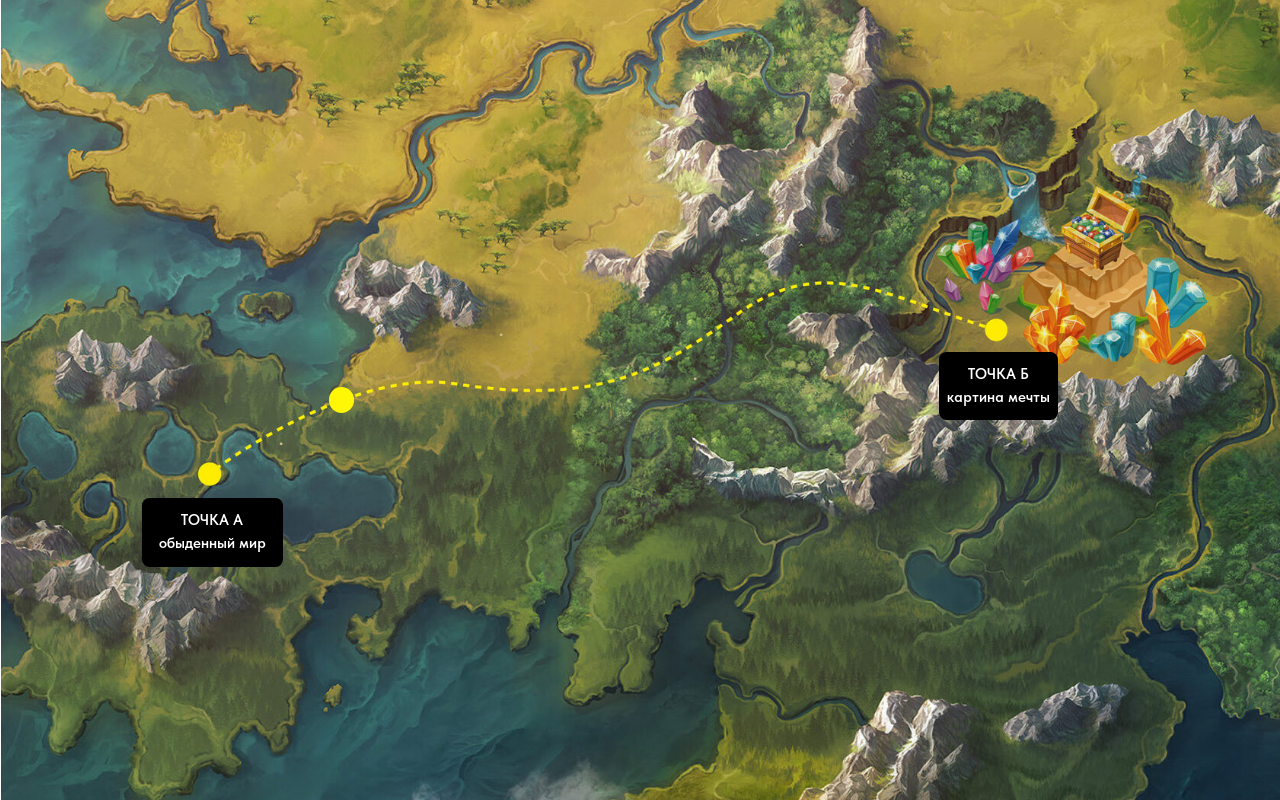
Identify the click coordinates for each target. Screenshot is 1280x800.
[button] (212, 532)
